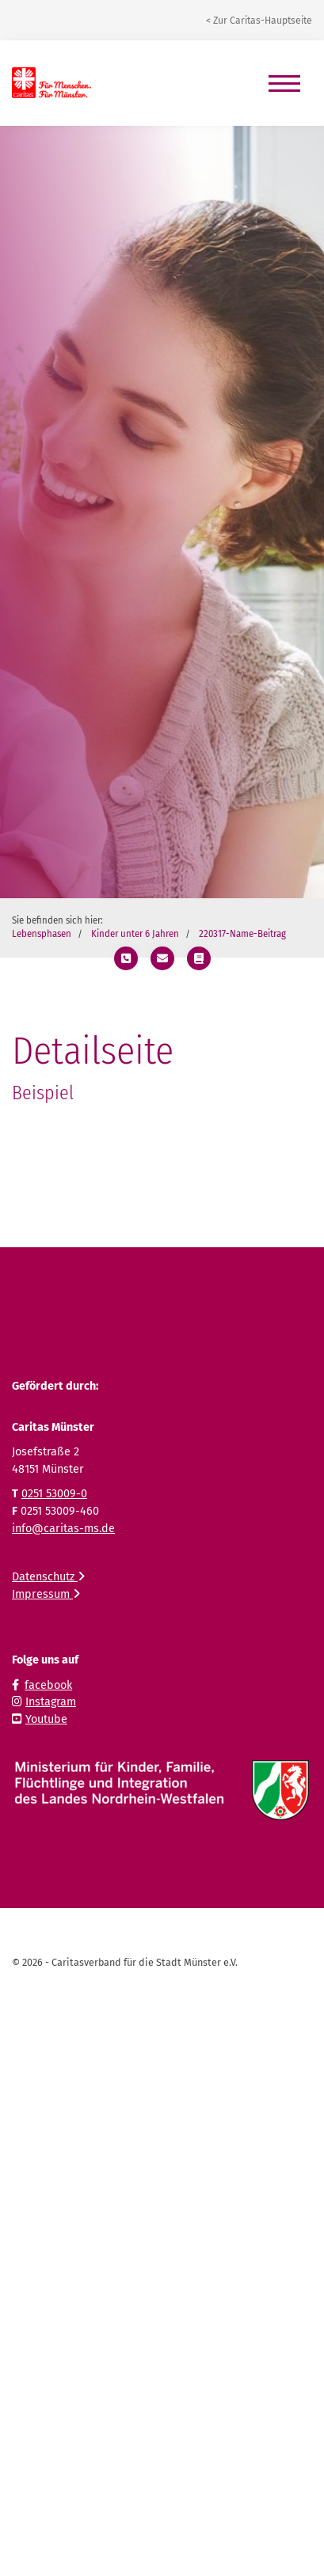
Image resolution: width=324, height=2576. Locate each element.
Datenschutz (48, 1577)
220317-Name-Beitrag (242, 933)
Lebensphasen (41, 933)
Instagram (50, 1702)
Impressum (46, 1594)
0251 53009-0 (54, 1493)
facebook (48, 1685)
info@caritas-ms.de (63, 1528)
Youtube (46, 1719)
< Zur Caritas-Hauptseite (259, 20)
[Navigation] (284, 83)
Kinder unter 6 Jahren (135, 933)
